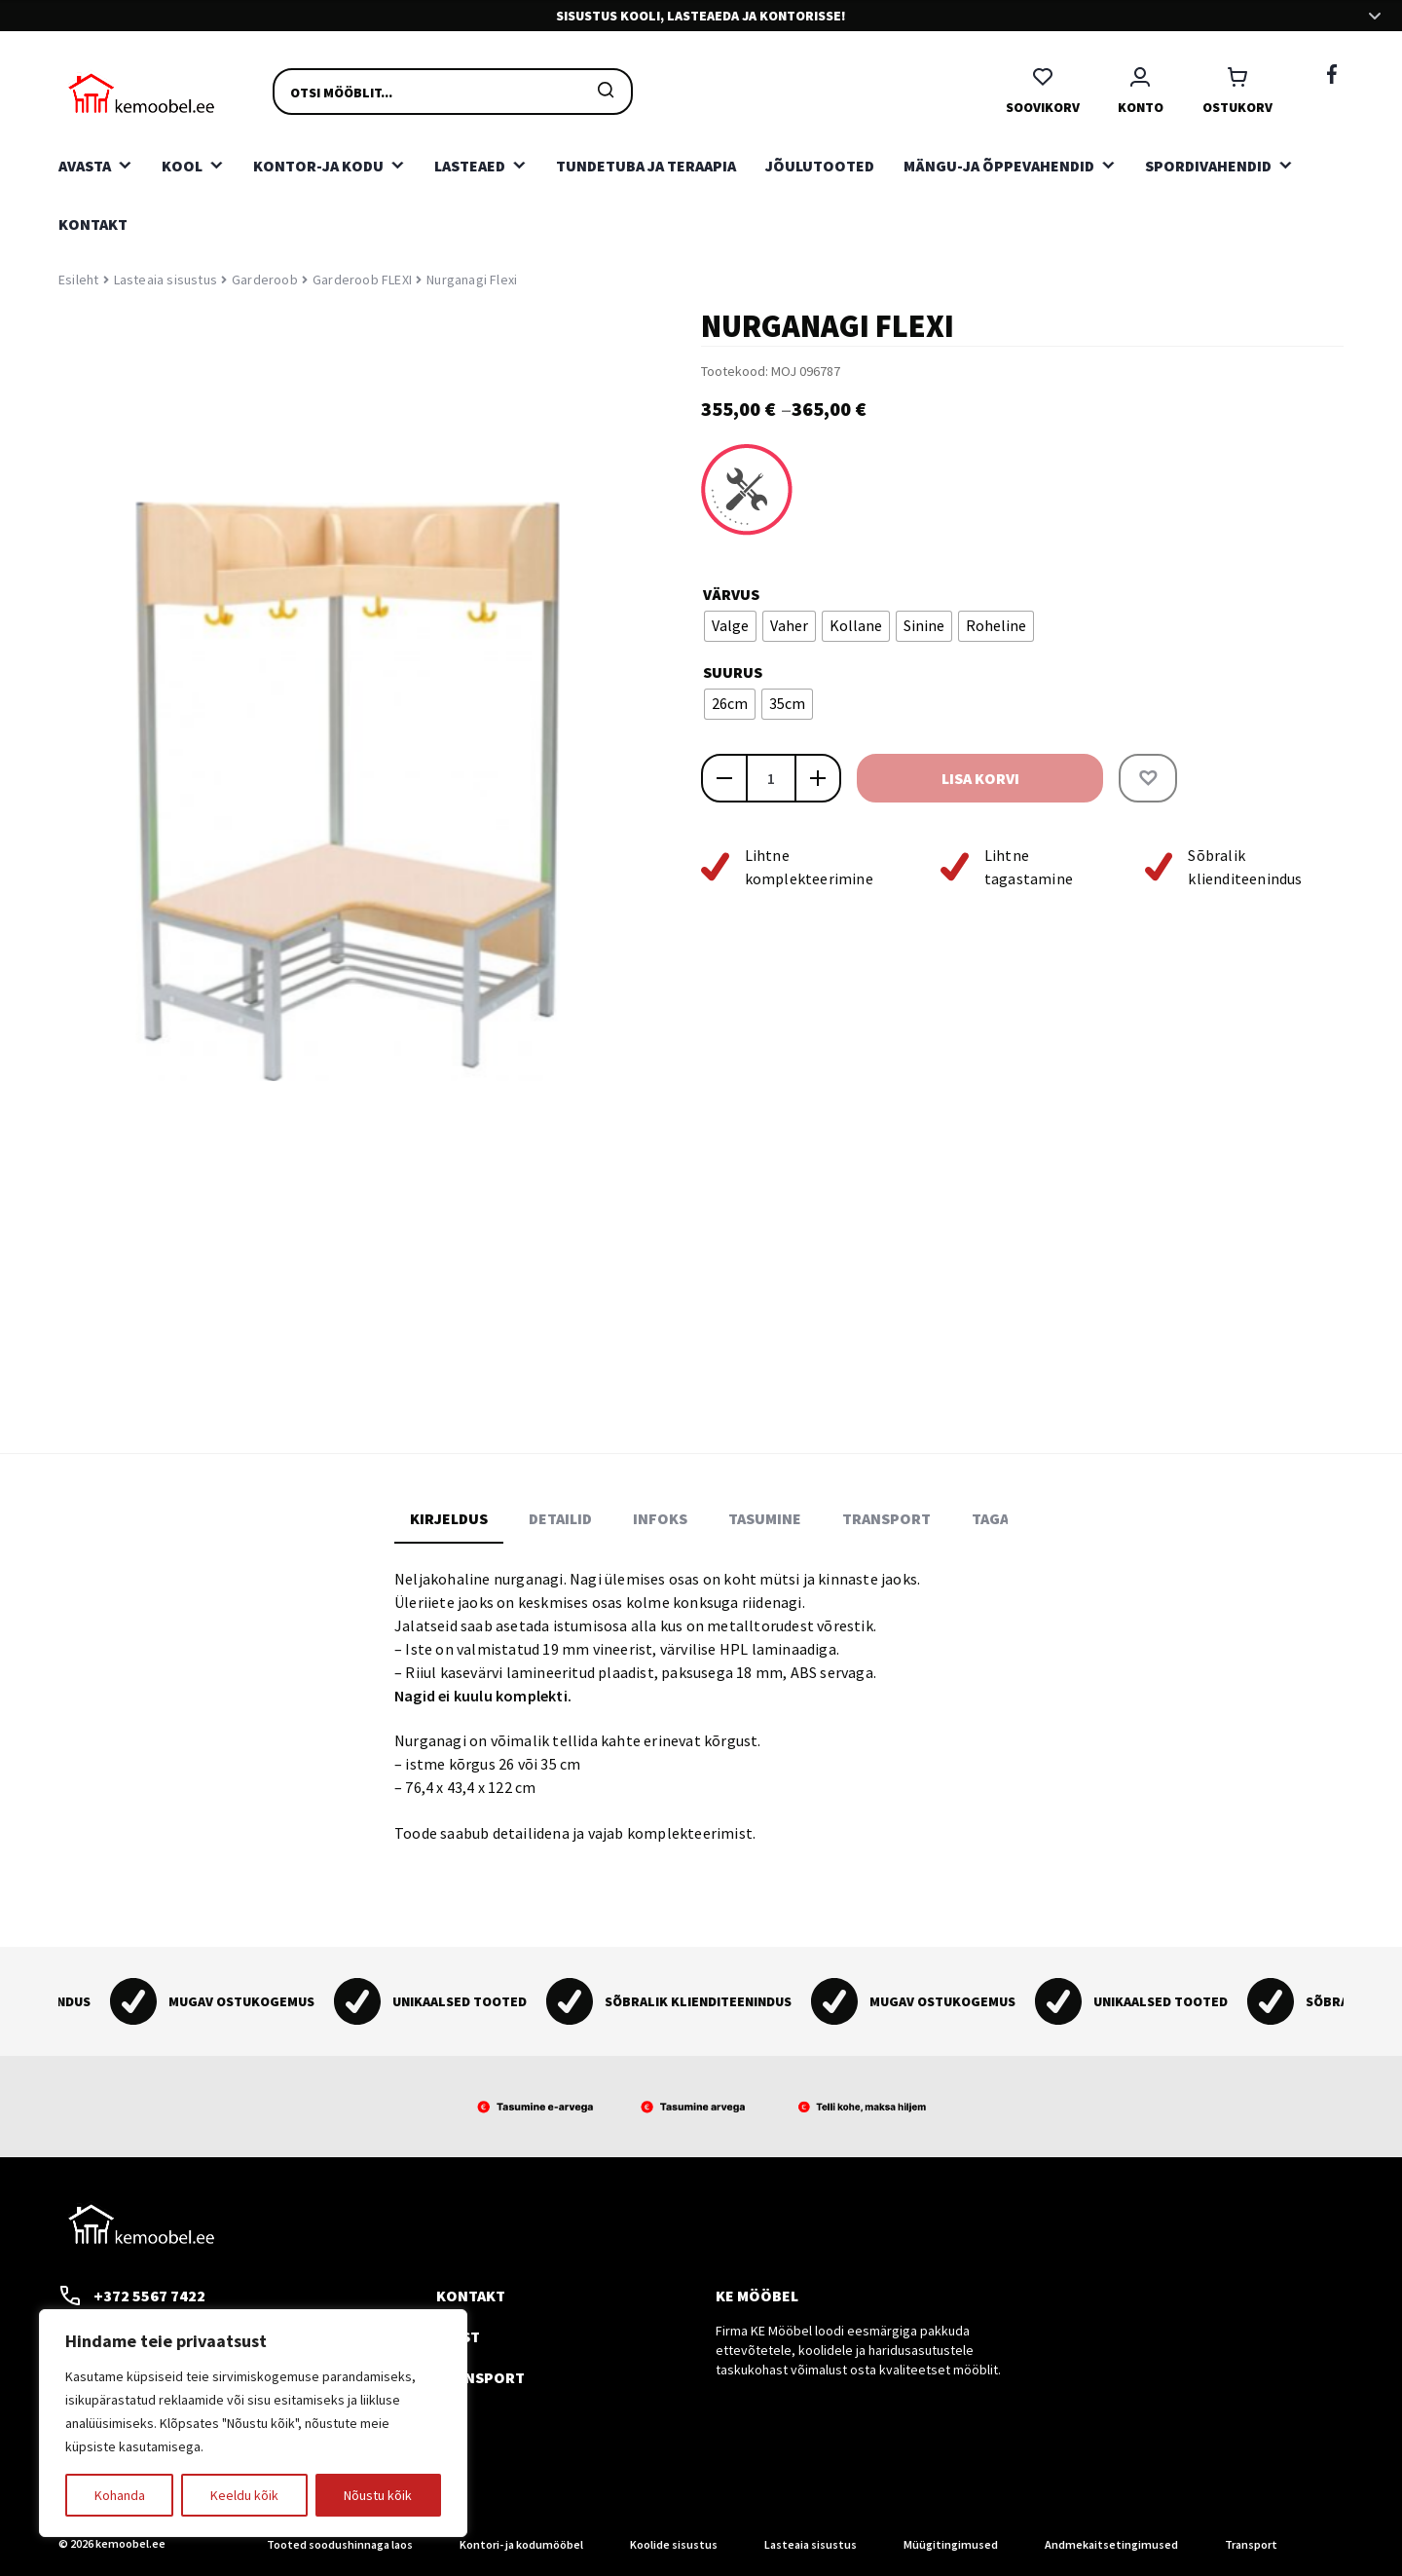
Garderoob (265, 279)
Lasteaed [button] (469, 165)
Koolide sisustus (674, 2544)
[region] (253, 2423)
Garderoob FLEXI (362, 279)
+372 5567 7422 (131, 2295)
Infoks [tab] (660, 1518)
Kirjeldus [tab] (449, 1518)
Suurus (732, 672)
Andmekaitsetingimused (1111, 2544)
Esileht (78, 279)
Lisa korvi (980, 778)
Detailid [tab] (560, 1518)
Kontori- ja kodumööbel (521, 2544)
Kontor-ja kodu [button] (318, 165)
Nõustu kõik (378, 2495)
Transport (480, 2377)
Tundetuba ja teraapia (646, 165)
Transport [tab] (886, 1518)
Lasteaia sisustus (165, 279)
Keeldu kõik (244, 2495)
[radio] (730, 626)
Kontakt (93, 224)
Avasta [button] (84, 165)
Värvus (731, 594)
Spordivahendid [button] (1208, 165)
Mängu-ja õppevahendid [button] (999, 165)
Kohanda (119, 2495)
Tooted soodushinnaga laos (340, 2544)
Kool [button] (182, 165)
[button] (1148, 778)
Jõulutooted (819, 165)
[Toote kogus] (771, 778)
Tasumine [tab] (764, 1518)
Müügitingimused (951, 2544)
